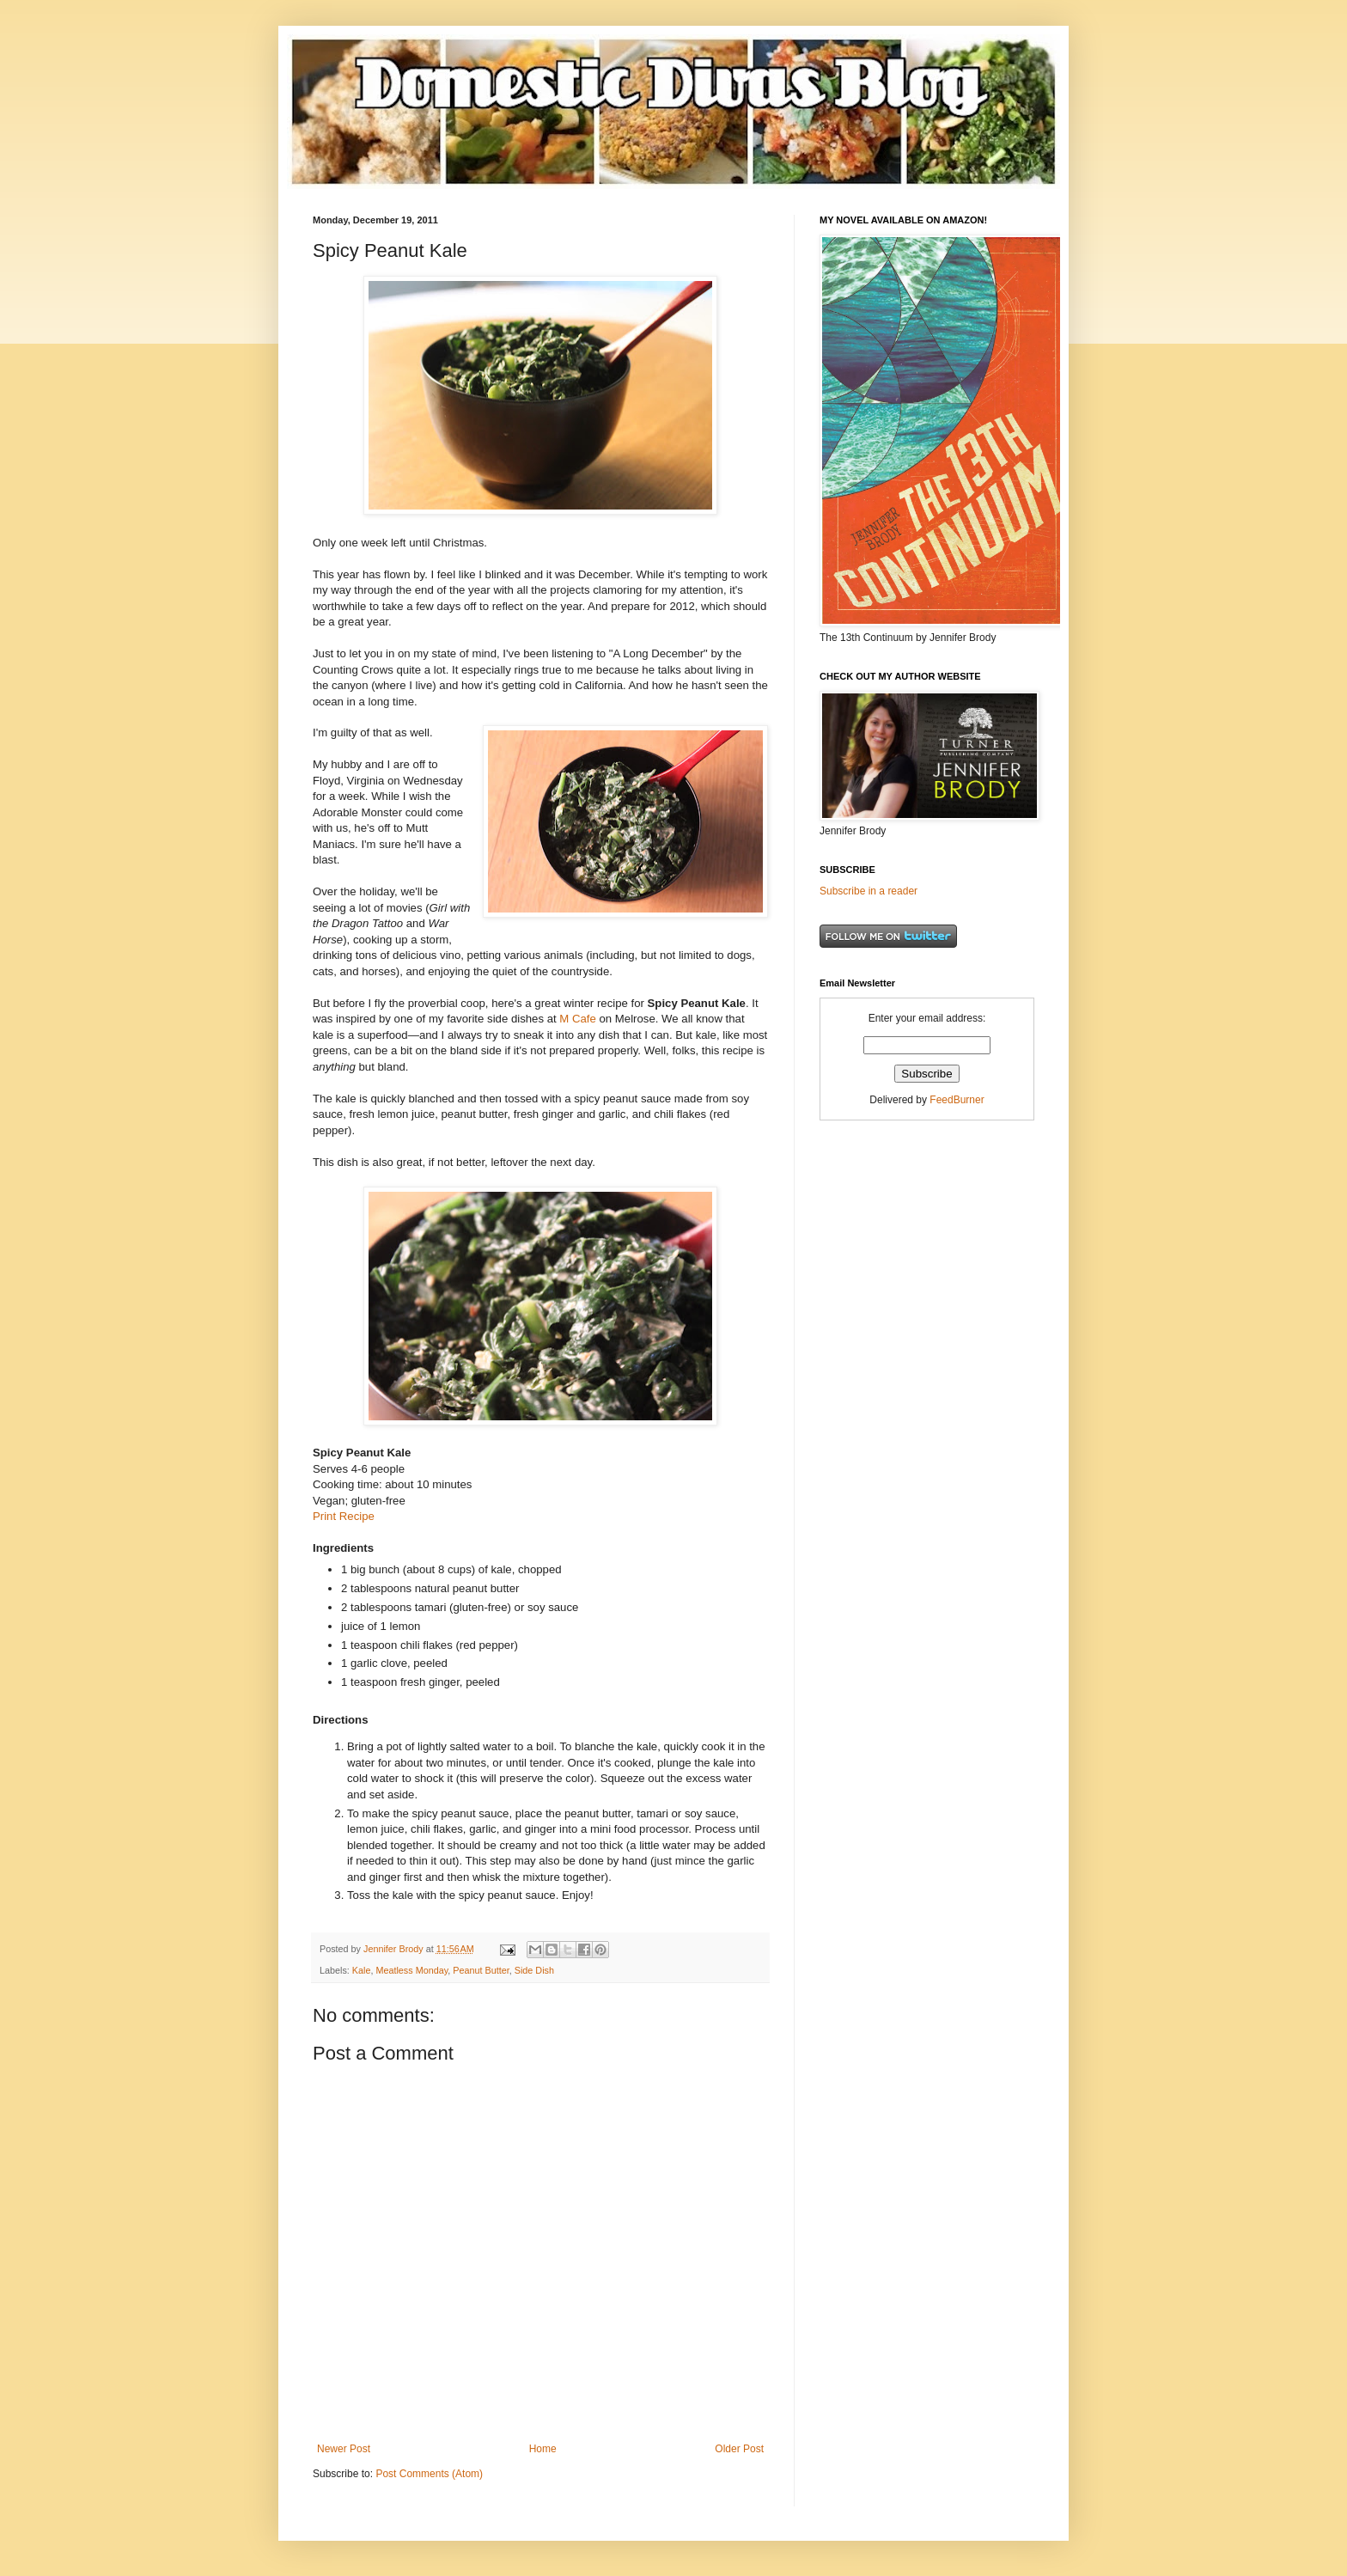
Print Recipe (344, 1516)
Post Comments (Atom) (429, 2474)
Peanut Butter (481, 1970)
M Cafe (577, 1018)
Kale (361, 1970)
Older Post (739, 2449)
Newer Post (343, 2449)
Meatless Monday (411, 1970)
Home (543, 2449)
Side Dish (534, 1970)
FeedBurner (956, 1100)
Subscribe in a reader (868, 891)
